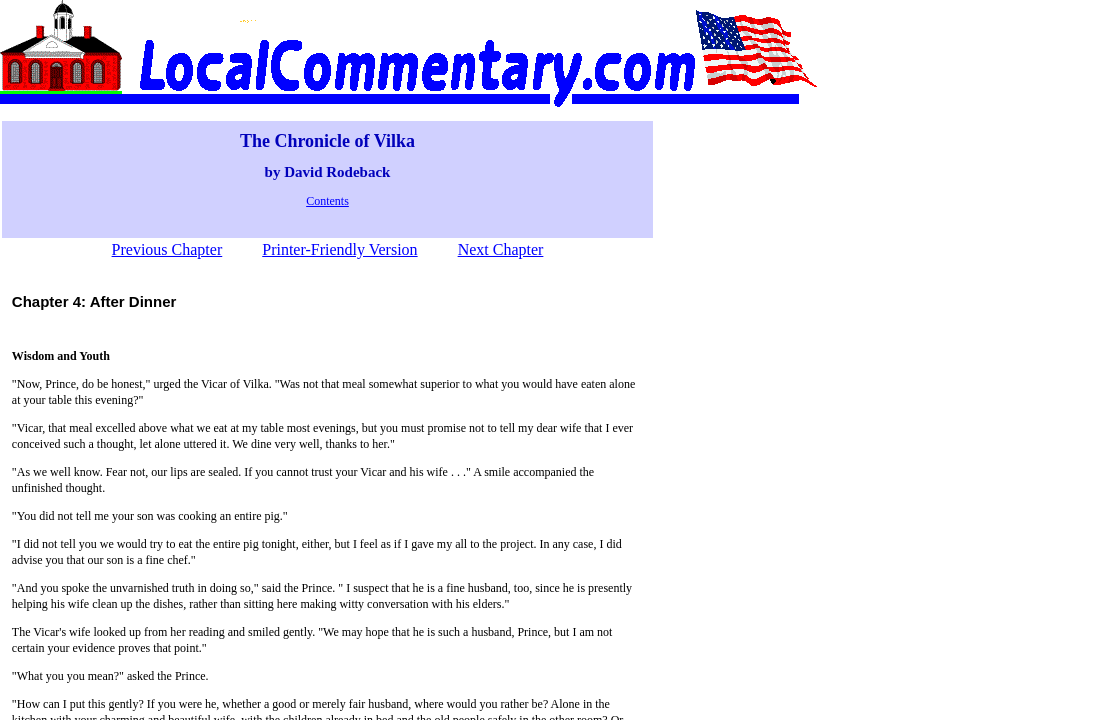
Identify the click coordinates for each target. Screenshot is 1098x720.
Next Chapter (501, 249)
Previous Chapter (167, 249)
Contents (327, 201)
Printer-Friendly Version (339, 249)
